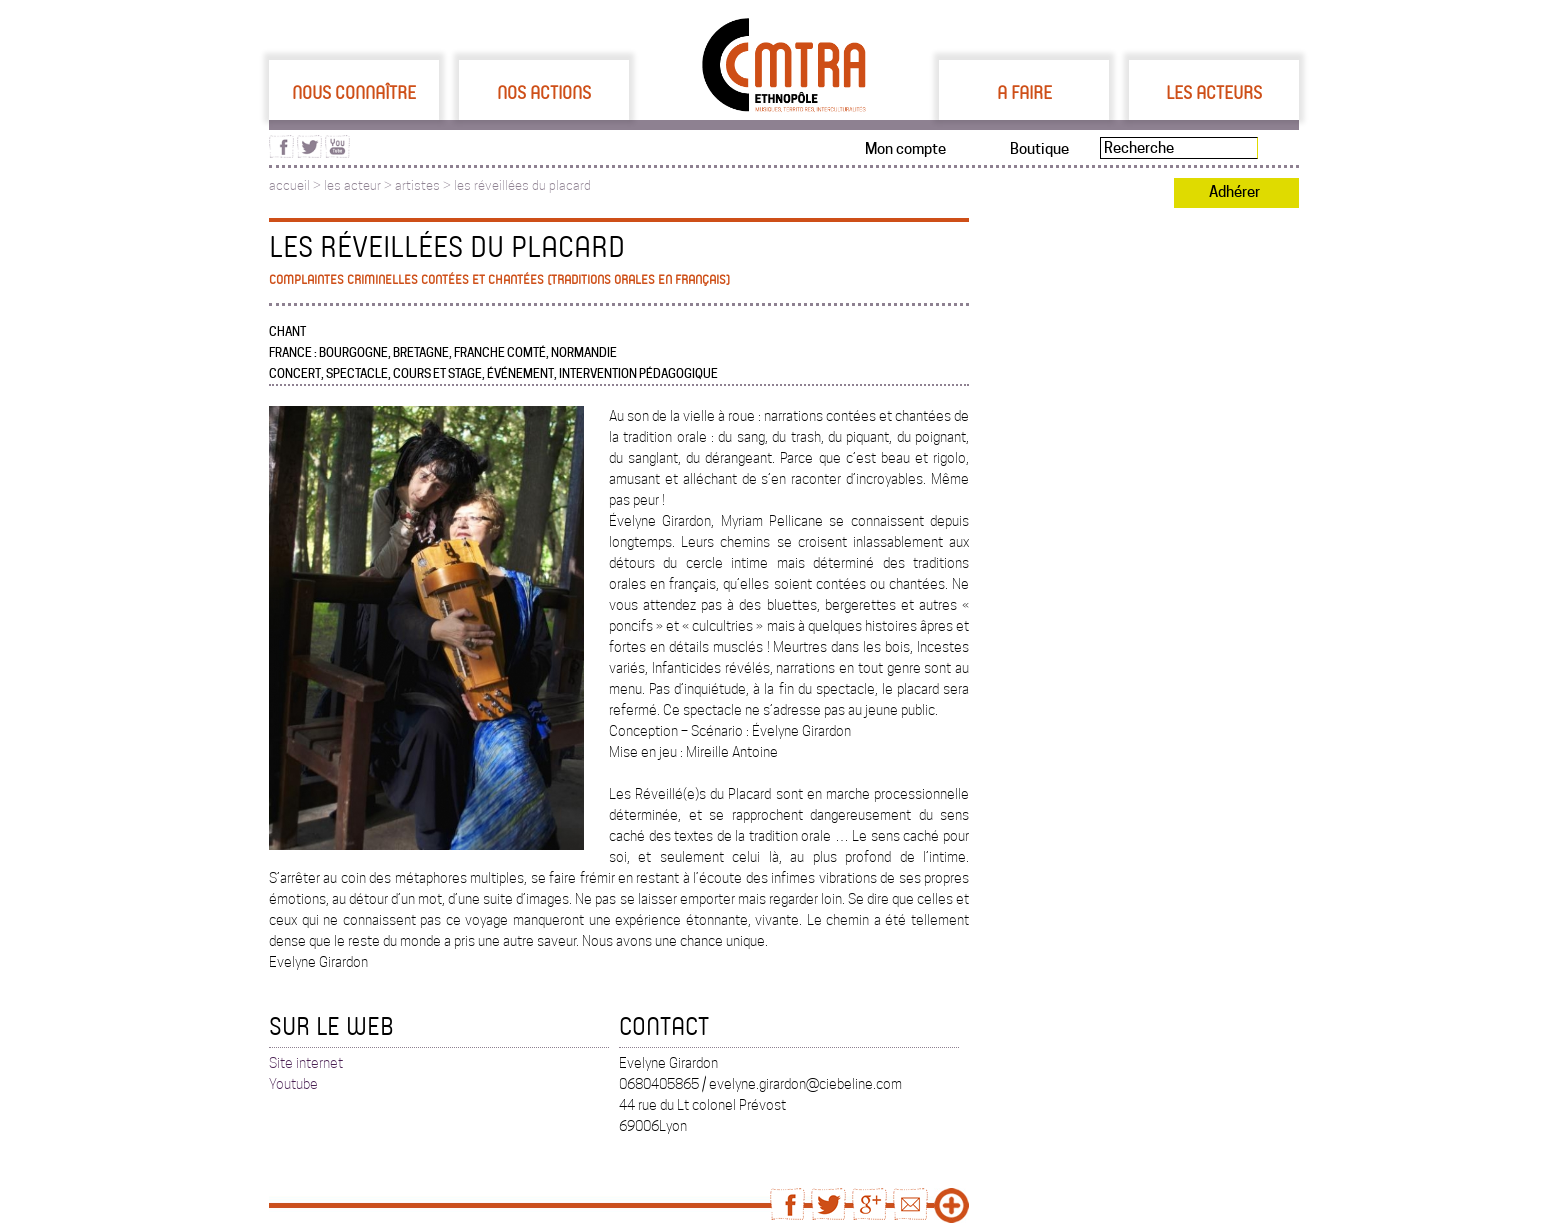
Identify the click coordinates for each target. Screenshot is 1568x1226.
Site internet (306, 1063)
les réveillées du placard (522, 185)
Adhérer (1234, 192)
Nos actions (544, 92)
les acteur (352, 185)
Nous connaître (354, 92)
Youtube (293, 1084)
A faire (1024, 92)
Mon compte (905, 149)
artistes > (424, 185)
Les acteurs (1214, 92)
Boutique (1039, 149)
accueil (289, 185)
